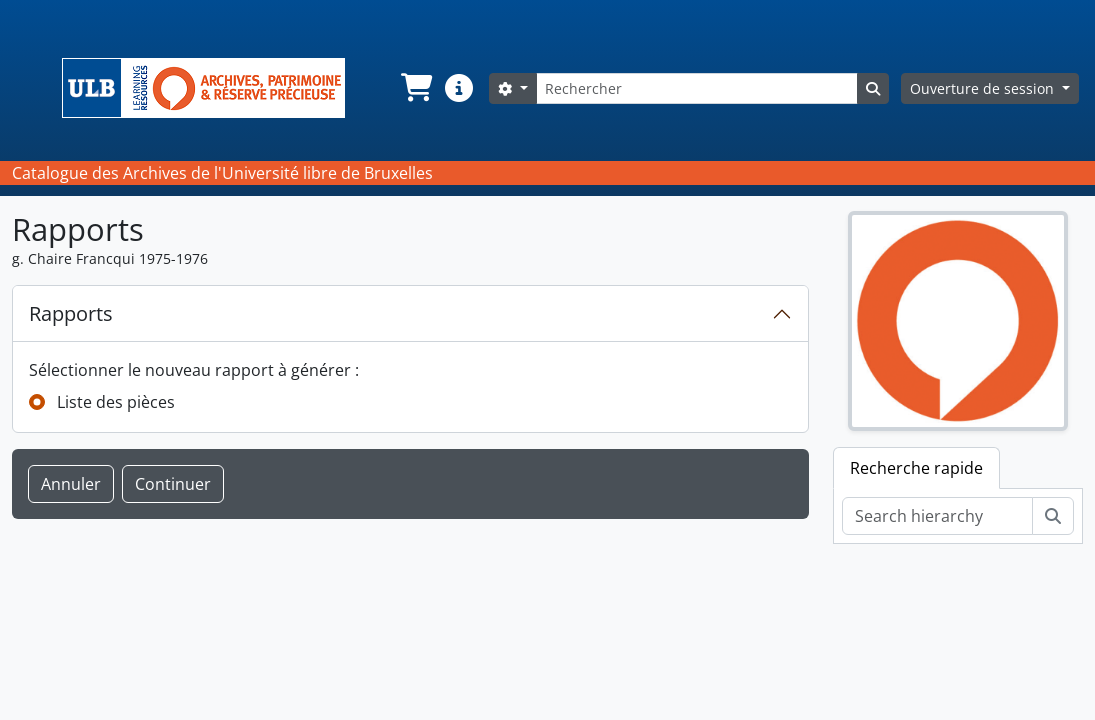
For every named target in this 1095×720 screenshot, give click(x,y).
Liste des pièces (116, 402)
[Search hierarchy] (937, 516)
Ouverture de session (984, 88)
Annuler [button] (71, 484)
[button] (415, 88)
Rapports (71, 313)
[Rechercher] (697, 88)
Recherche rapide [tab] (916, 468)
